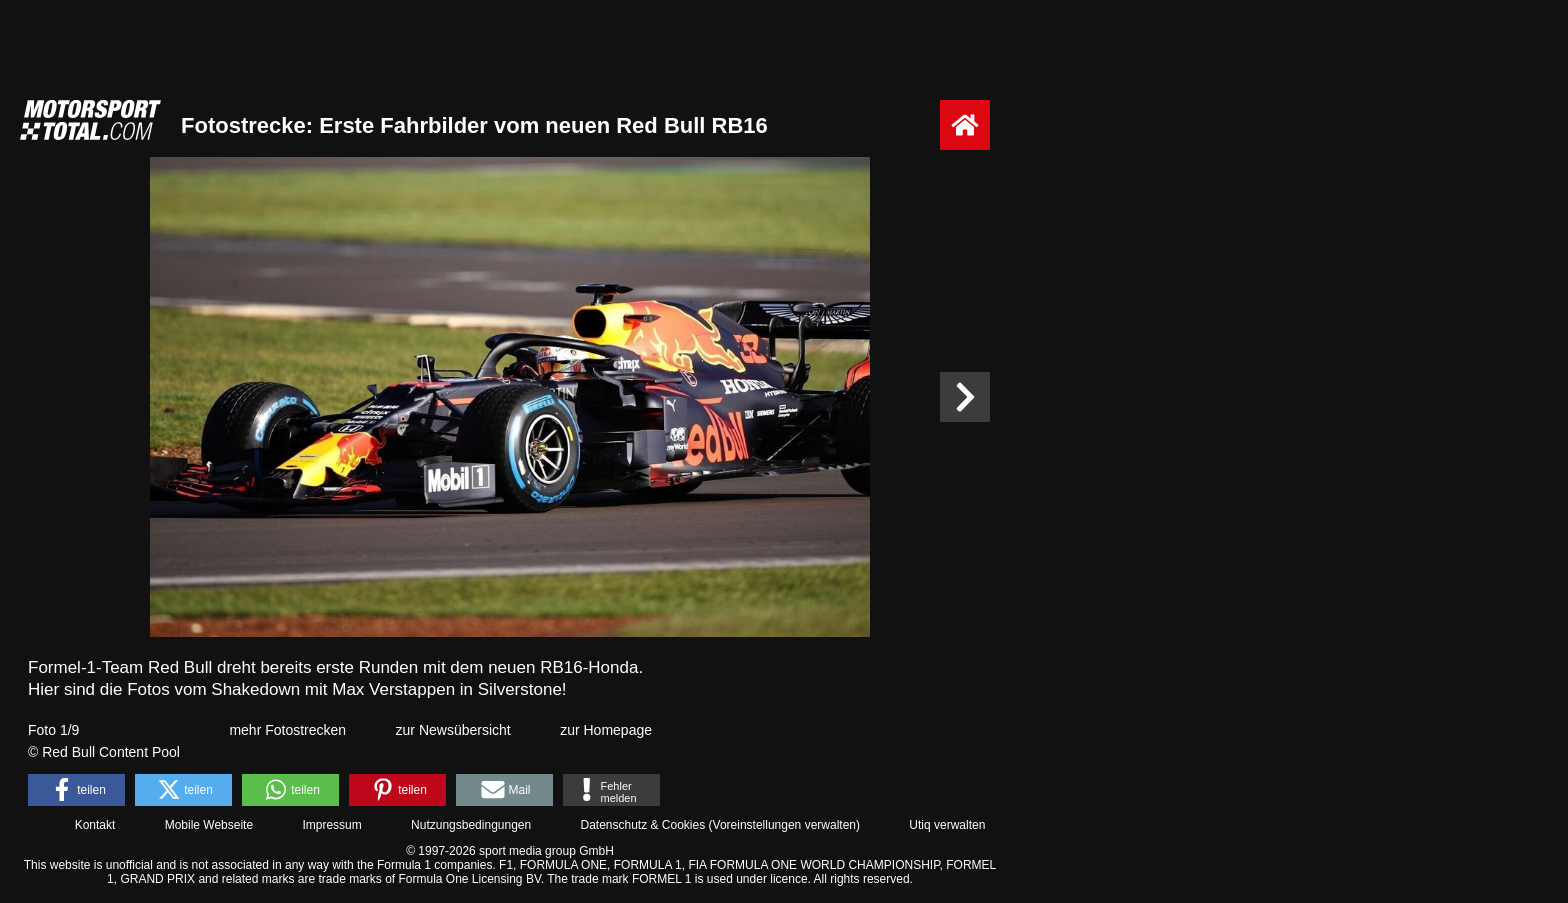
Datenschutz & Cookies (642, 825)
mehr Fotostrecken (287, 730)
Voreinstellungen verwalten (784, 825)
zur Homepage (606, 730)
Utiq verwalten (947, 825)
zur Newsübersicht (453, 730)
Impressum (331, 825)
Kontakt (95, 825)
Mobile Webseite (209, 825)
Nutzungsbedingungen (471, 825)
